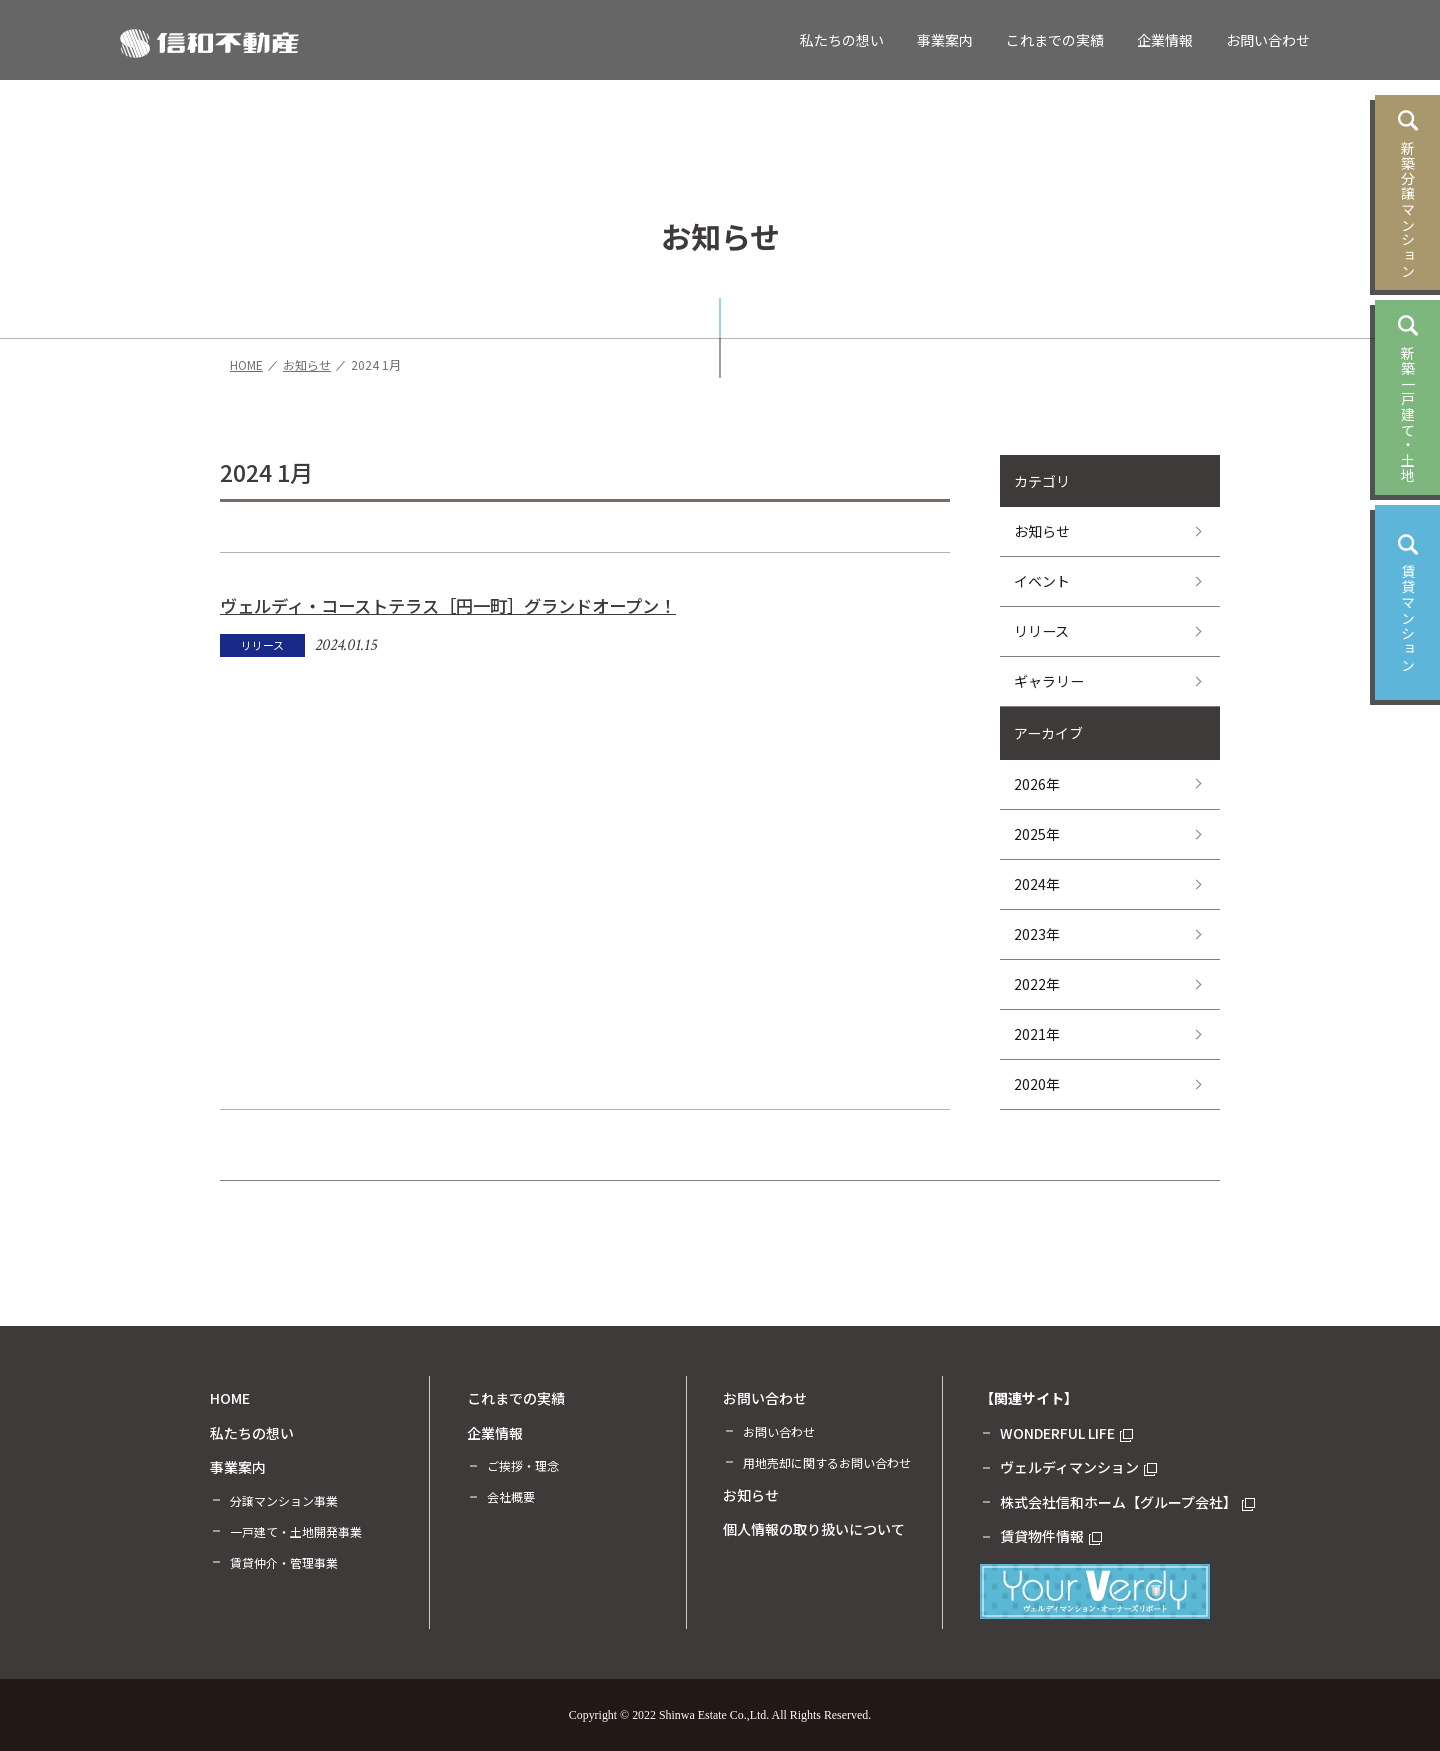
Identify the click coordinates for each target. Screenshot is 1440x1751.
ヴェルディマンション (1078, 1467)
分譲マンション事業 (284, 1500)
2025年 (1037, 834)
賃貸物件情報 (1051, 1536)
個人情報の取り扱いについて (814, 1529)
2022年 (1037, 984)
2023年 (1037, 934)
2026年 (1037, 784)
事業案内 (945, 40)
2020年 (1037, 1084)
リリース (1041, 631)
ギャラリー (1049, 681)
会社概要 (511, 1496)
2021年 (1037, 1034)
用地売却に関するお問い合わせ (827, 1462)
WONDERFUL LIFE (1066, 1433)
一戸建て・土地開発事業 (296, 1531)
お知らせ (1042, 531)
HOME (230, 1398)
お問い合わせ (1268, 40)
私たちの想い (842, 40)
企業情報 (1165, 40)
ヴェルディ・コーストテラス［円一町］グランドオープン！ (448, 605)
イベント (1042, 581)
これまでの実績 (1055, 40)
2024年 (1037, 884)
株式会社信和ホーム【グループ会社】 (1127, 1502)
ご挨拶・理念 (523, 1465)
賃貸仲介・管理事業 (284, 1562)
